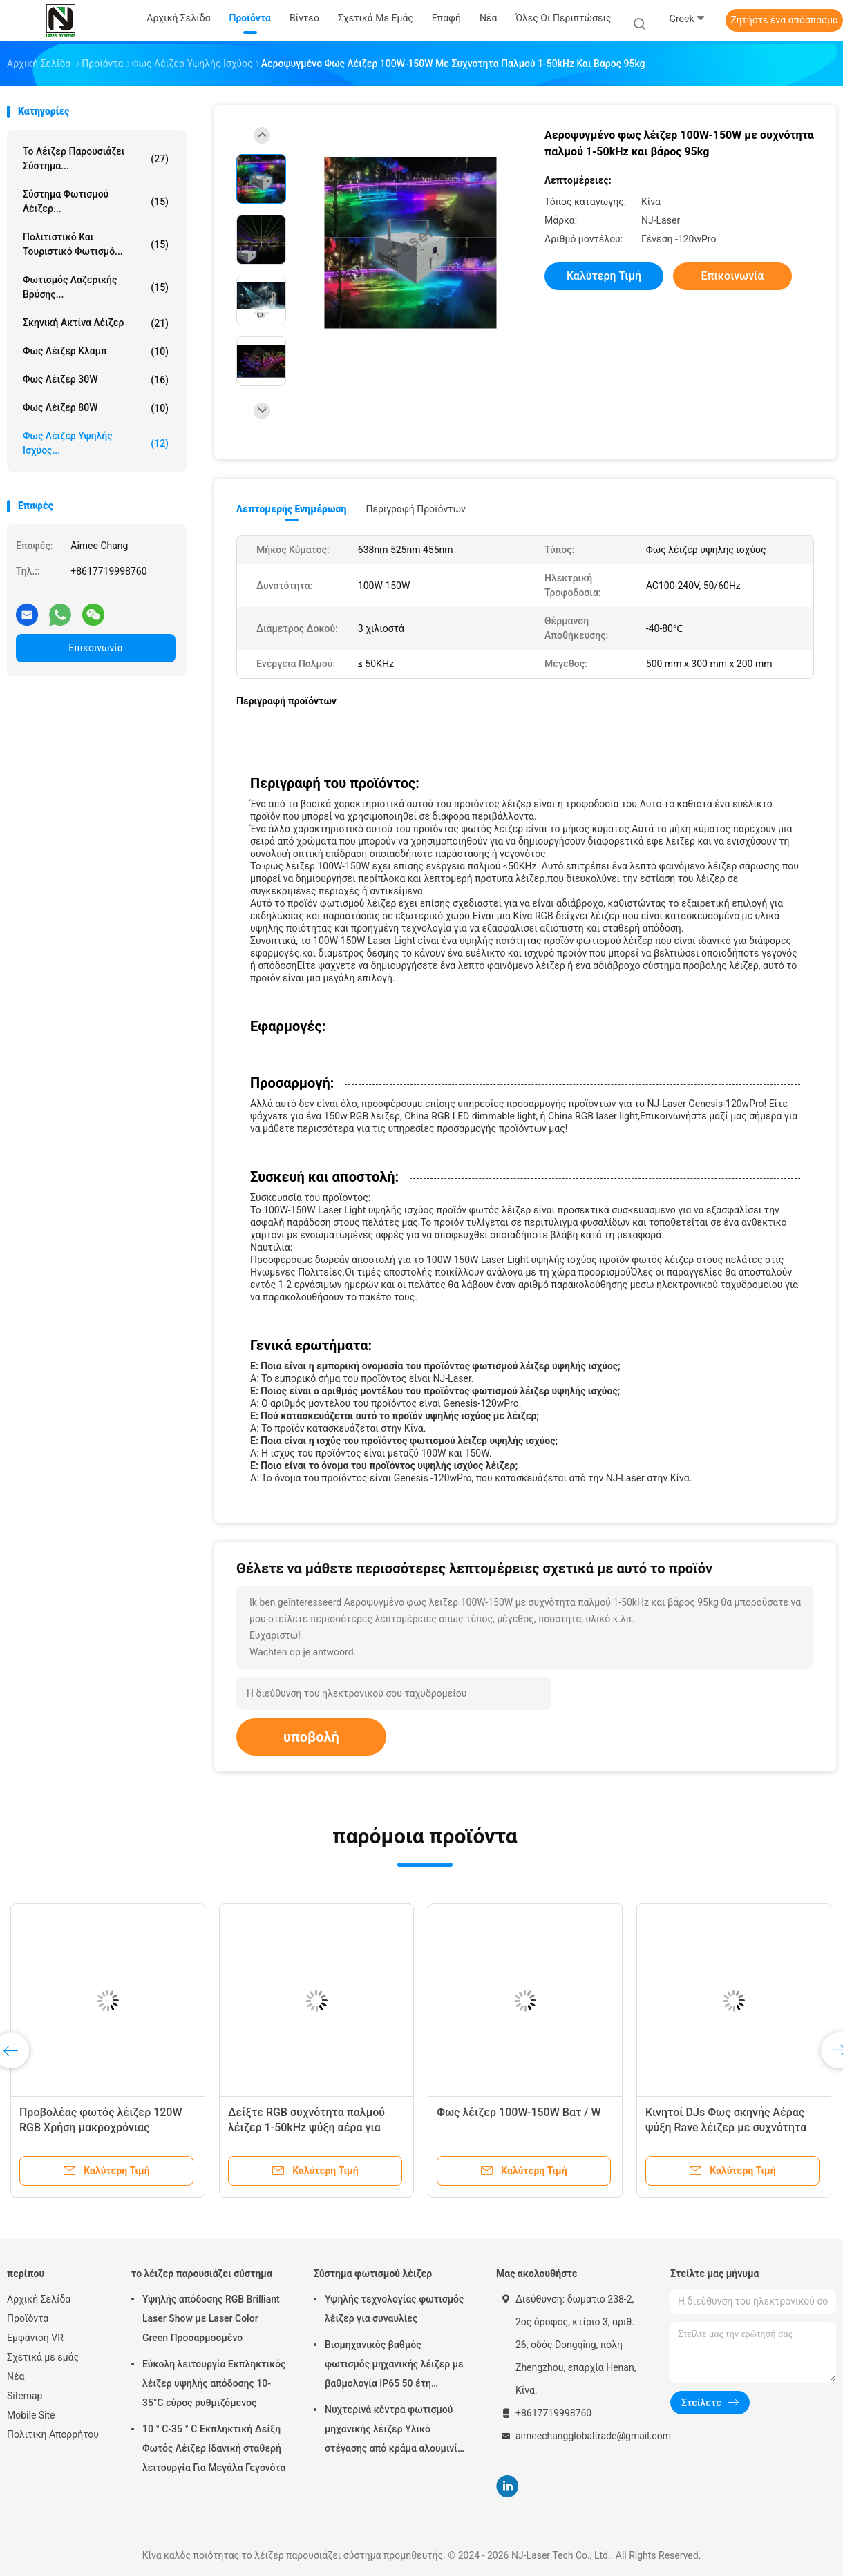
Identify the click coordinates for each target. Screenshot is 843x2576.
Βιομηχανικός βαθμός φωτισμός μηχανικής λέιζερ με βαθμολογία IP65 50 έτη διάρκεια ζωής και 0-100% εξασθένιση (394, 2366)
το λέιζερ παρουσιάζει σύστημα (201, 2273)
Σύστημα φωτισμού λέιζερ (373, 2273)
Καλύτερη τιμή (604, 275)
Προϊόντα (27, 2318)
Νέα (15, 2376)
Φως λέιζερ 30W (96, 380)
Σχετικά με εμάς (43, 2357)
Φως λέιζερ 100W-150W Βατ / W (519, 2112)
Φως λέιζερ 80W (96, 408)
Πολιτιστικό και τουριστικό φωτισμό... (96, 244)
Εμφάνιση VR (35, 2337)
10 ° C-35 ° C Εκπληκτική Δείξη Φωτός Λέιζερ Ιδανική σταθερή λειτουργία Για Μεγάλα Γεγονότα (213, 2448)
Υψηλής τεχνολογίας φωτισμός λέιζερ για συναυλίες (394, 2309)
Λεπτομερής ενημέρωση (291, 509)
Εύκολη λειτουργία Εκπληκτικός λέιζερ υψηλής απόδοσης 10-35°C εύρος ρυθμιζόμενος (213, 2383)
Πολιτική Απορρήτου (53, 2434)
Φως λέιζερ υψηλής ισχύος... (96, 443)
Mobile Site (31, 2415)
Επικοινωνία (95, 647)
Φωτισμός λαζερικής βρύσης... (96, 287)
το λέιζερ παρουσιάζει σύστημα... (96, 158)
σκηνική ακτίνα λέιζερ (96, 323)
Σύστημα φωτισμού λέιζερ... (96, 201)
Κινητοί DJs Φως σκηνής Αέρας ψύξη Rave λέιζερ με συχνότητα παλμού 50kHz (725, 2127)
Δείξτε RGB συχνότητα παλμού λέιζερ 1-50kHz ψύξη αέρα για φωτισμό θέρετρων (306, 2127)
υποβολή (311, 1737)
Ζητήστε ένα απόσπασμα (784, 20)
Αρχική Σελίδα (38, 2299)
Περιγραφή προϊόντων (416, 509)
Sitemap (24, 2395)
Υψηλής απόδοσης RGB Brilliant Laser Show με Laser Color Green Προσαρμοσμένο (211, 2318)
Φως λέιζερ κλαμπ (96, 351)
